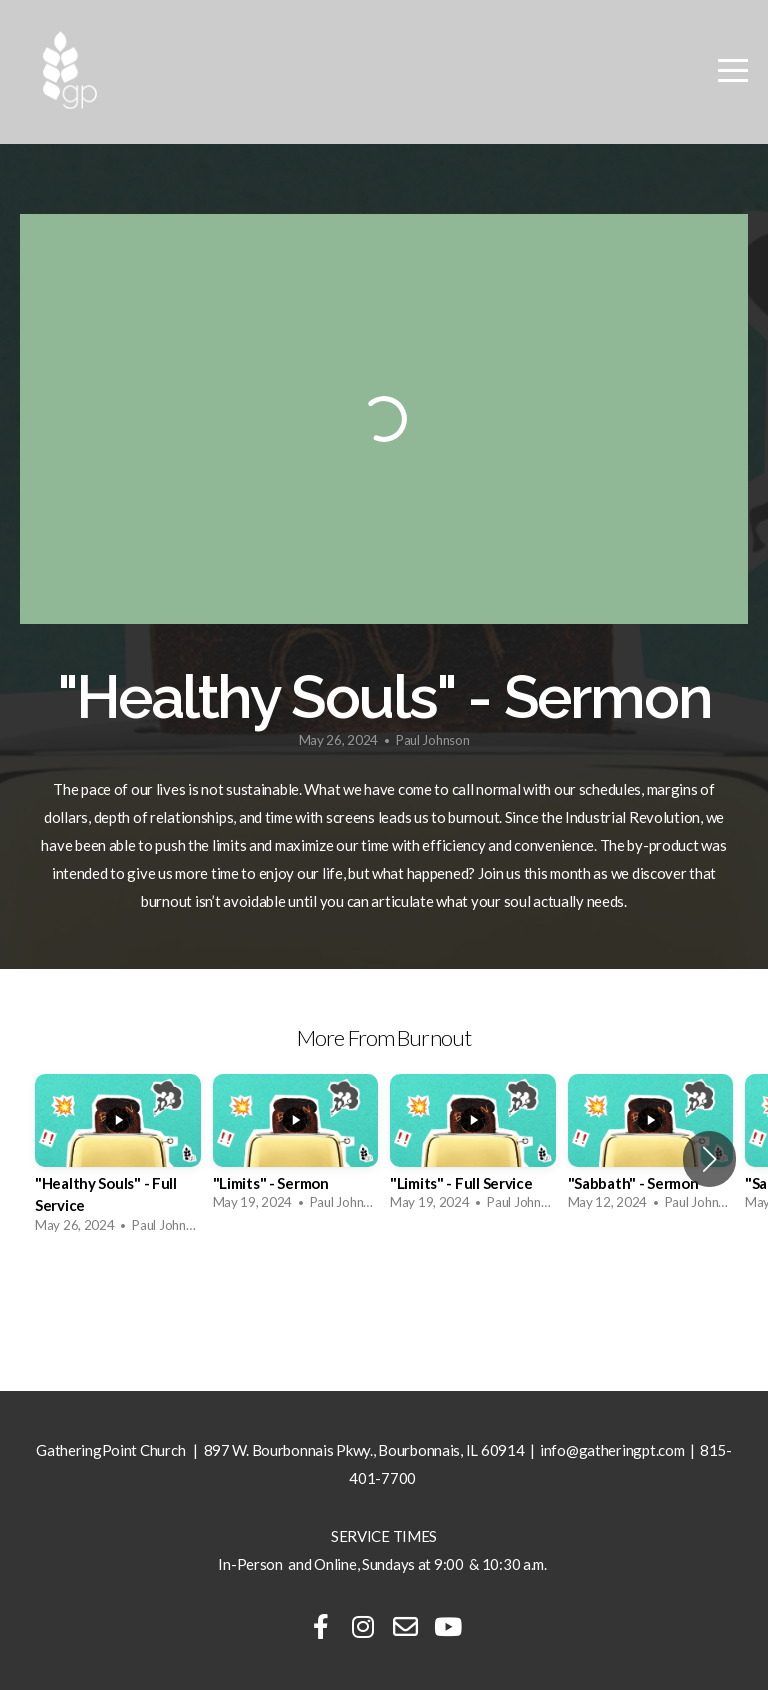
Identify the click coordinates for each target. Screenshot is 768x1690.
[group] (118, 1159)
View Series (383, 1301)
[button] (709, 1159)
